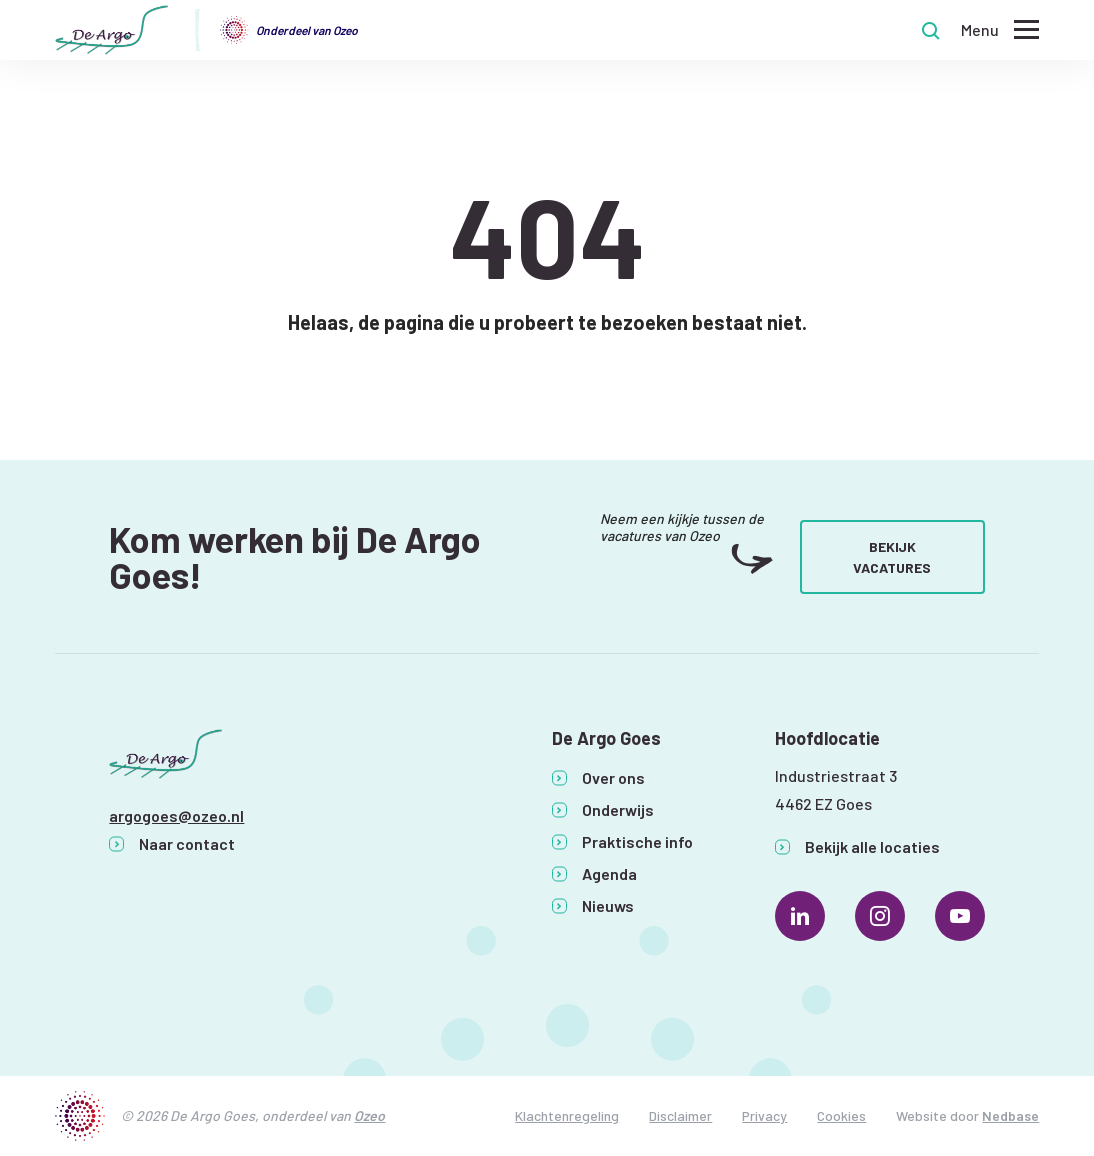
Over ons (613, 777)
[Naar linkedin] (800, 916)
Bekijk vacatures (892, 557)
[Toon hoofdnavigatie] (1000, 30)
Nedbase (1010, 1115)
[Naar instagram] (880, 916)
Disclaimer (680, 1115)
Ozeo (369, 1115)
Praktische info (637, 841)
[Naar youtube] (960, 916)
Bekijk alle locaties (872, 846)
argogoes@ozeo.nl (176, 815)
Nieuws (608, 905)
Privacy (764, 1115)
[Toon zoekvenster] (931, 30)
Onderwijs (618, 809)
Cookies (841, 1115)
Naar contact (187, 843)
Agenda (609, 873)
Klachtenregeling (567, 1115)
